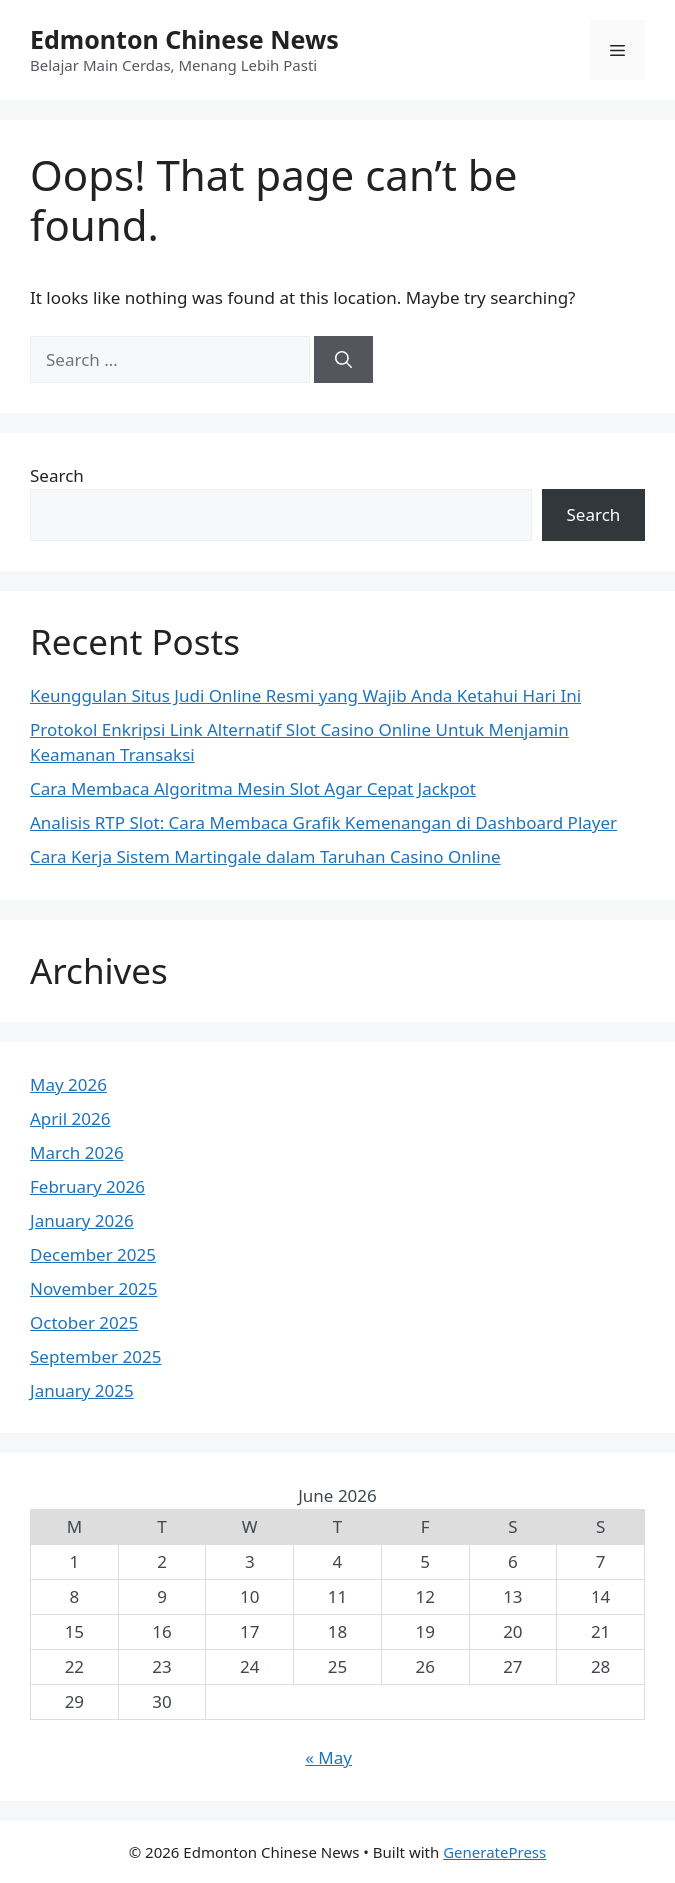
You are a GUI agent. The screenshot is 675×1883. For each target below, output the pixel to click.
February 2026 (87, 1186)
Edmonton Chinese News (184, 39)
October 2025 (84, 1322)
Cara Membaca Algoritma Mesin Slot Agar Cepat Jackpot (253, 788)
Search (57, 475)
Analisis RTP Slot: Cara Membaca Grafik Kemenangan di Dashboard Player (323, 822)
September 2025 (95, 1356)
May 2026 (68, 1084)
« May (328, 1757)
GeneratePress (494, 1852)
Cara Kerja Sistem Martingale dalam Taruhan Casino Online (265, 856)
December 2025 (93, 1254)
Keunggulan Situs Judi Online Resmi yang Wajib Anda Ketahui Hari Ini (305, 695)
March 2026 (77, 1152)
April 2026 (70, 1118)
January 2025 (82, 1390)
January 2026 (82, 1220)
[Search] (343, 360)
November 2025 (93, 1288)
